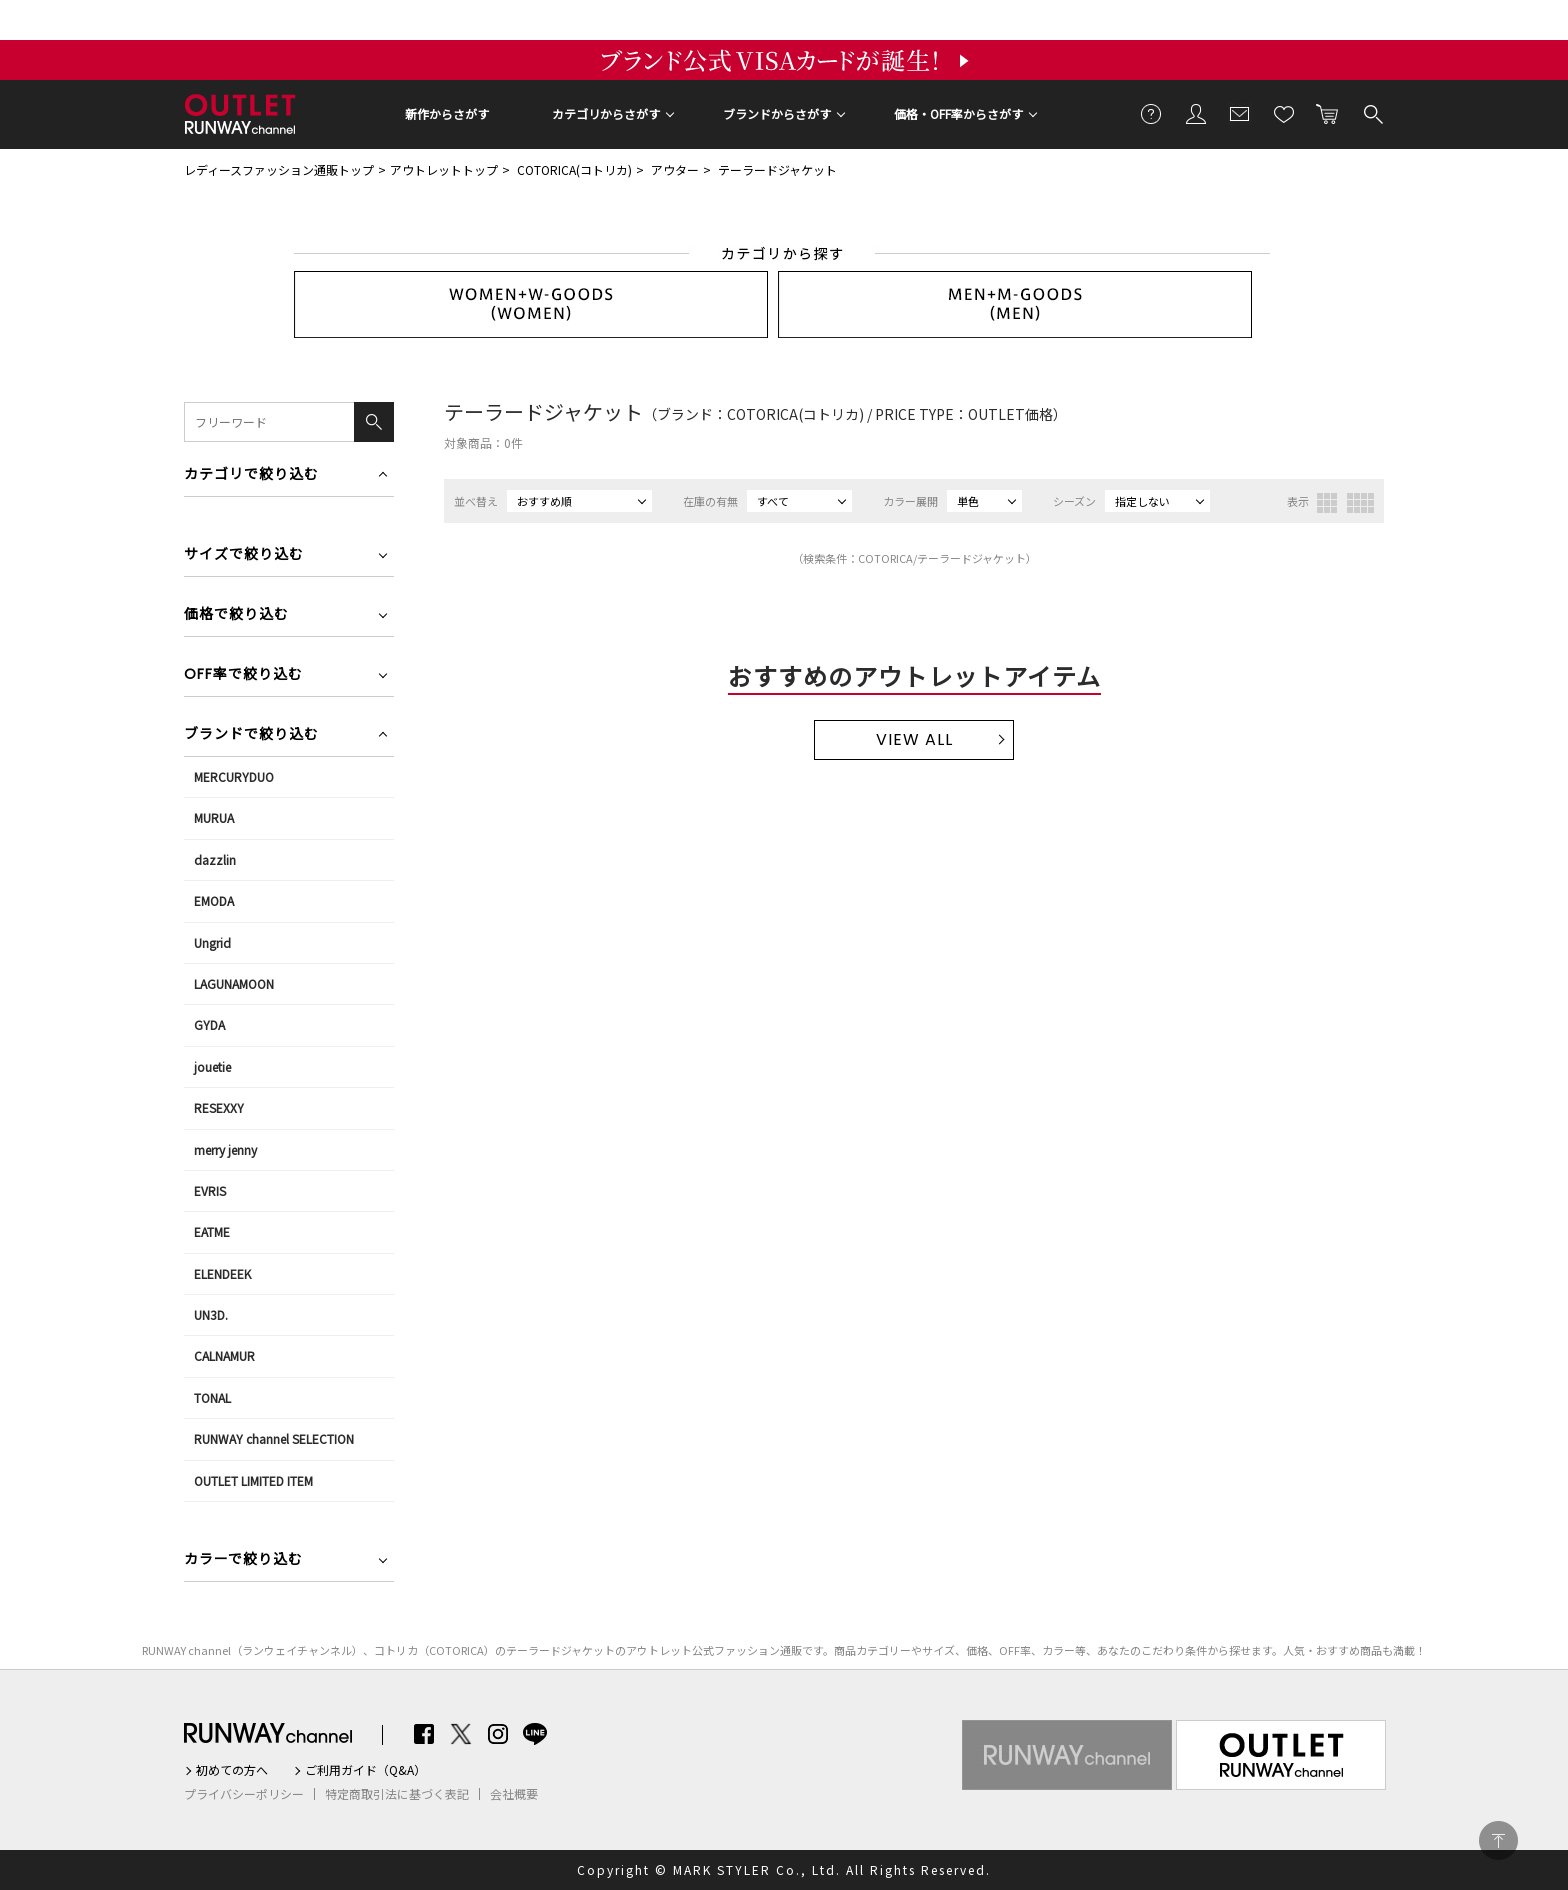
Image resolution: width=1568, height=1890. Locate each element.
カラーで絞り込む (243, 1560)
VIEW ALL (914, 739)
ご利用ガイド (1152, 113)
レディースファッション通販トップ (279, 169)
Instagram (498, 1734)
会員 (1196, 113)
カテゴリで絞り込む (251, 475)
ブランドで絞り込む (251, 735)
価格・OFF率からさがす (958, 113)
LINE (535, 1734)
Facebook (424, 1734)
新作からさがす (447, 113)
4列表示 (1360, 503)
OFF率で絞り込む (243, 675)
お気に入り (1284, 113)
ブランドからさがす (777, 113)
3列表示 (1327, 503)
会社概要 (514, 1794)
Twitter (461, 1734)
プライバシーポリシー (244, 1794)
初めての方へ (232, 1770)
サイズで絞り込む (244, 555)
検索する (1372, 113)
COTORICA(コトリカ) (574, 169)
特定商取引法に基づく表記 (397, 1794)
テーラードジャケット (777, 169)
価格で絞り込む (236, 615)
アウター (675, 169)
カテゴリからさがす (606, 113)
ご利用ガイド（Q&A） (365, 1770)
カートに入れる (1328, 113)
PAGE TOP (1498, 1840)
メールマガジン (1240, 113)
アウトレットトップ (444, 169)
